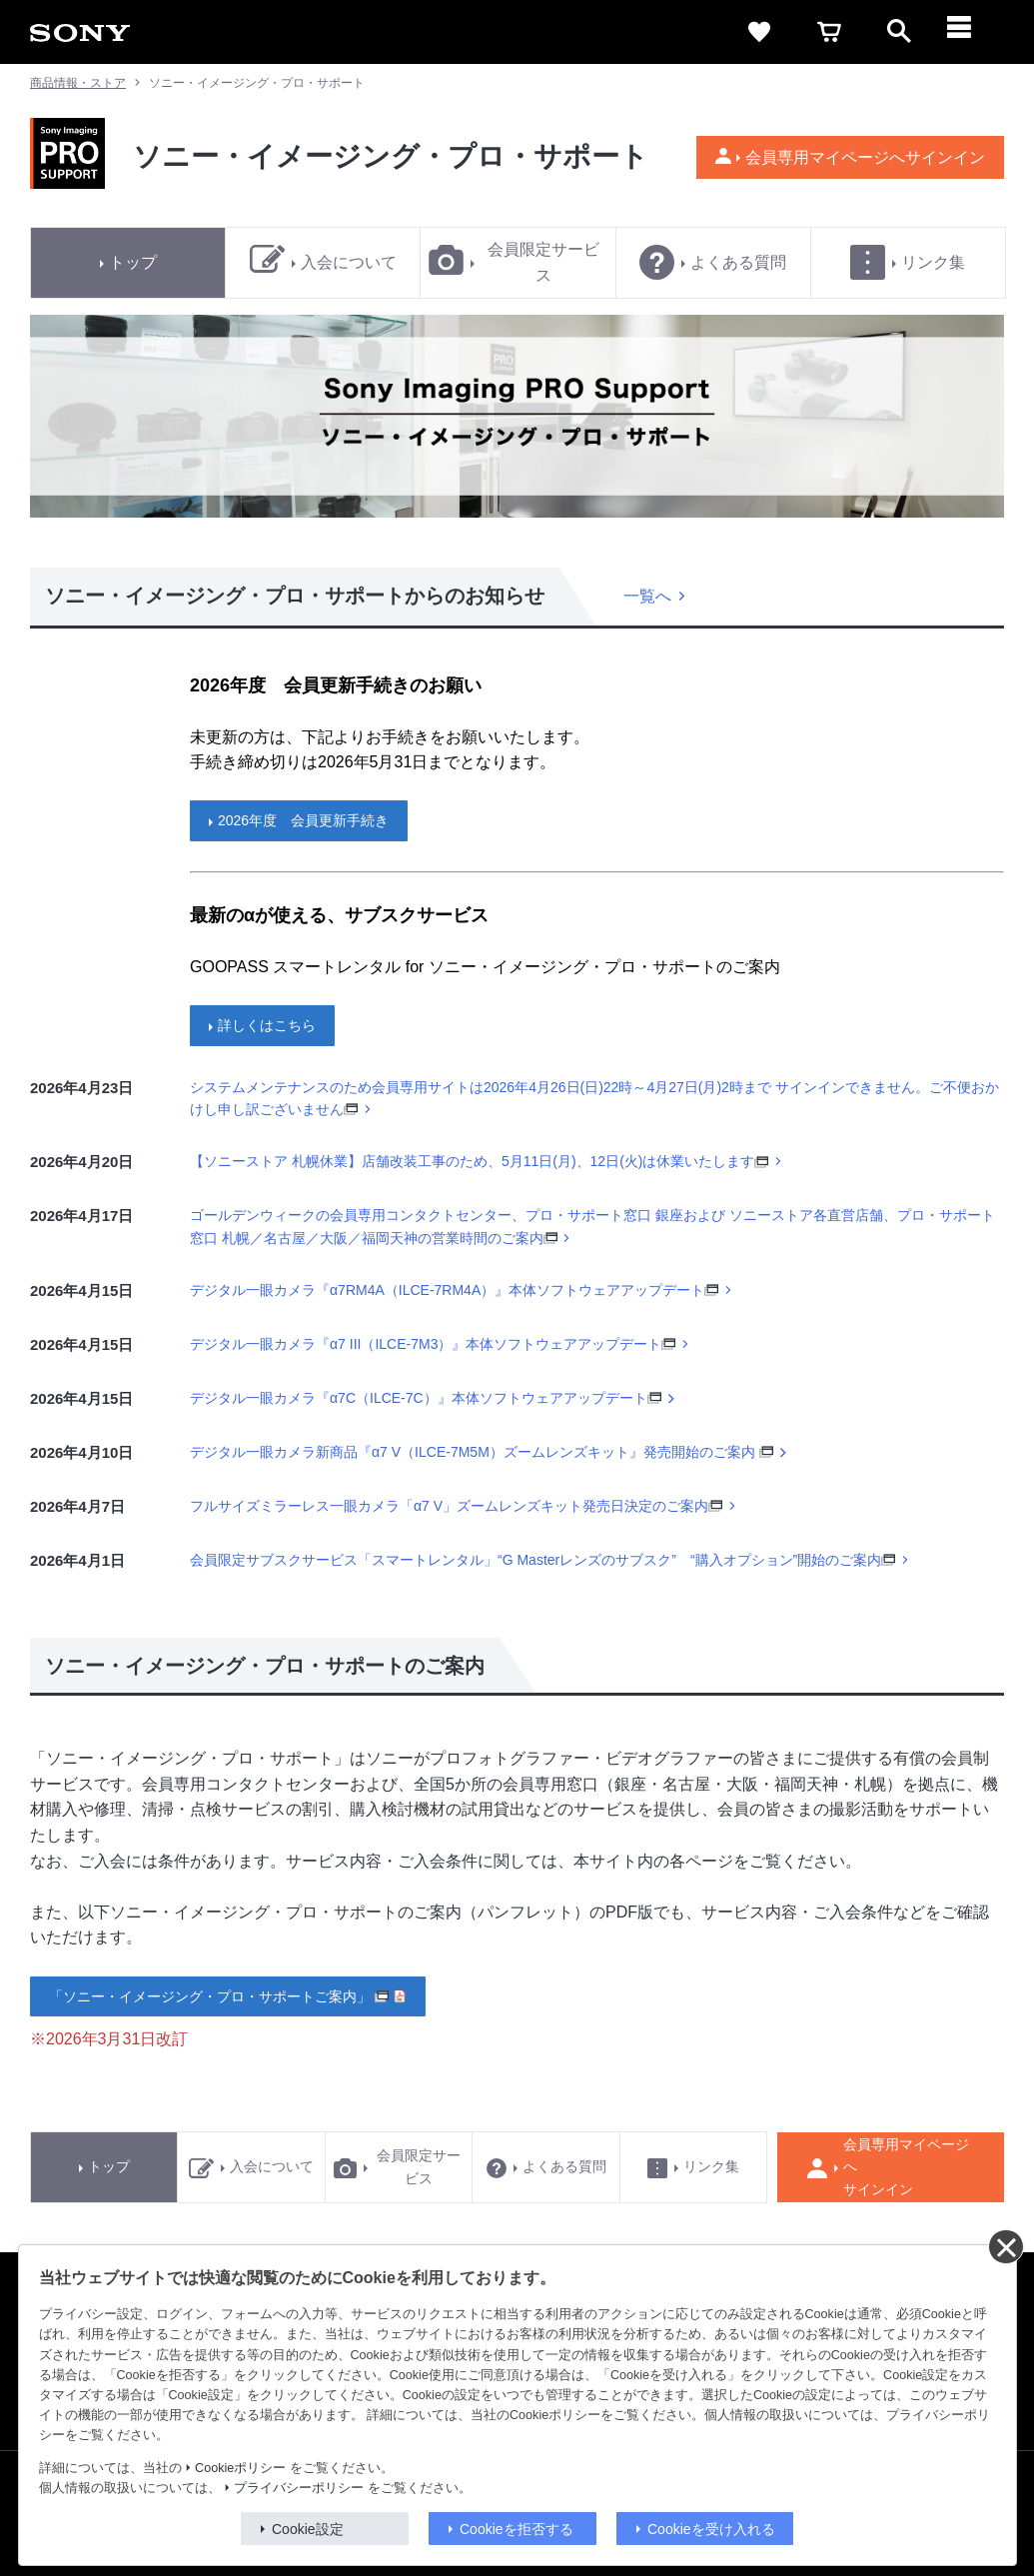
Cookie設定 (308, 2529)
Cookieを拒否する (516, 2529)
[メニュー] (969, 32)
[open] (899, 32)
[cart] (829, 32)
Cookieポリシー (240, 2468)
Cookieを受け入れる (711, 2529)
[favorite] (759, 32)
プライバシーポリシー (299, 2488)
